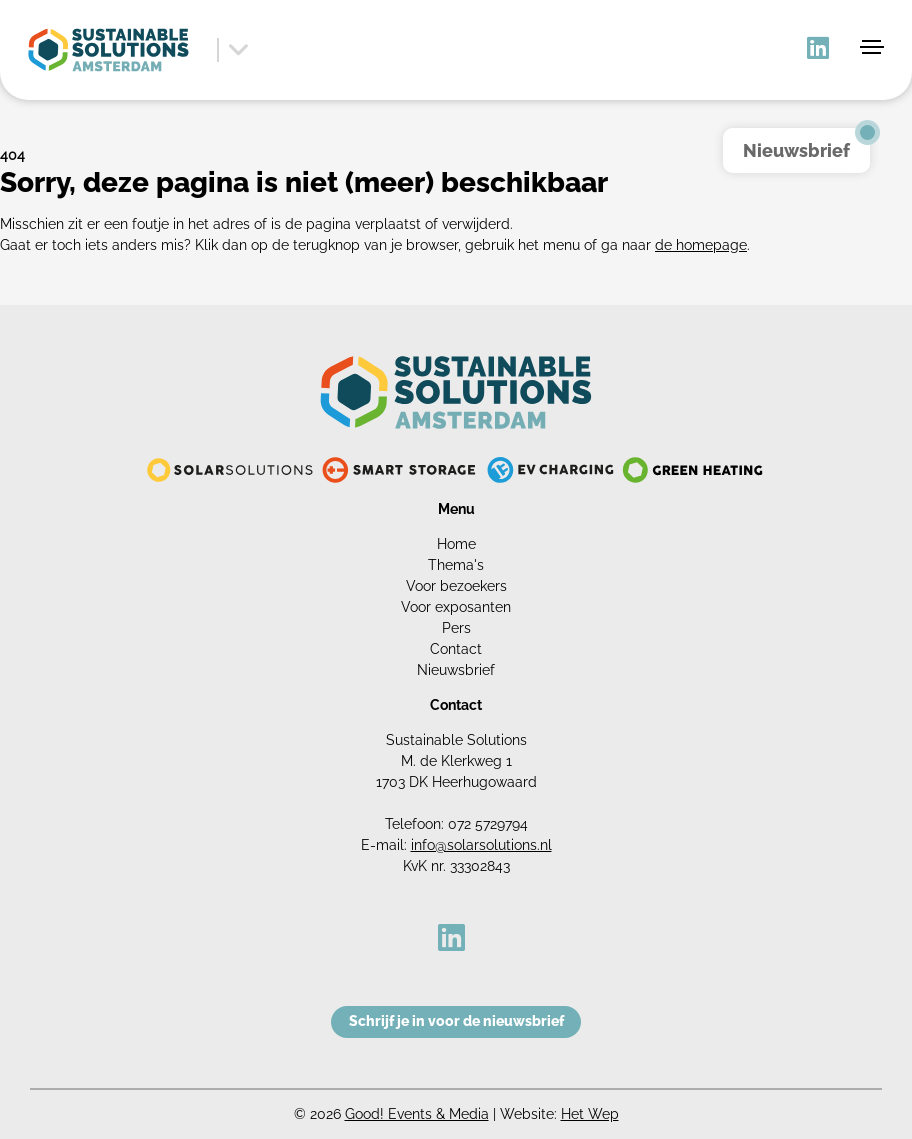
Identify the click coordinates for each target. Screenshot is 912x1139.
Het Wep (590, 1114)
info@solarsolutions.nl (481, 845)
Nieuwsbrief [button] (796, 150)
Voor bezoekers (456, 586)
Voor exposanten (456, 607)
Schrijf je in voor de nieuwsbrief (456, 1021)
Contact (456, 649)
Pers (456, 628)
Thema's (456, 565)
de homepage (701, 245)
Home (456, 544)
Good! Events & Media (417, 1114)
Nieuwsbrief (456, 670)
